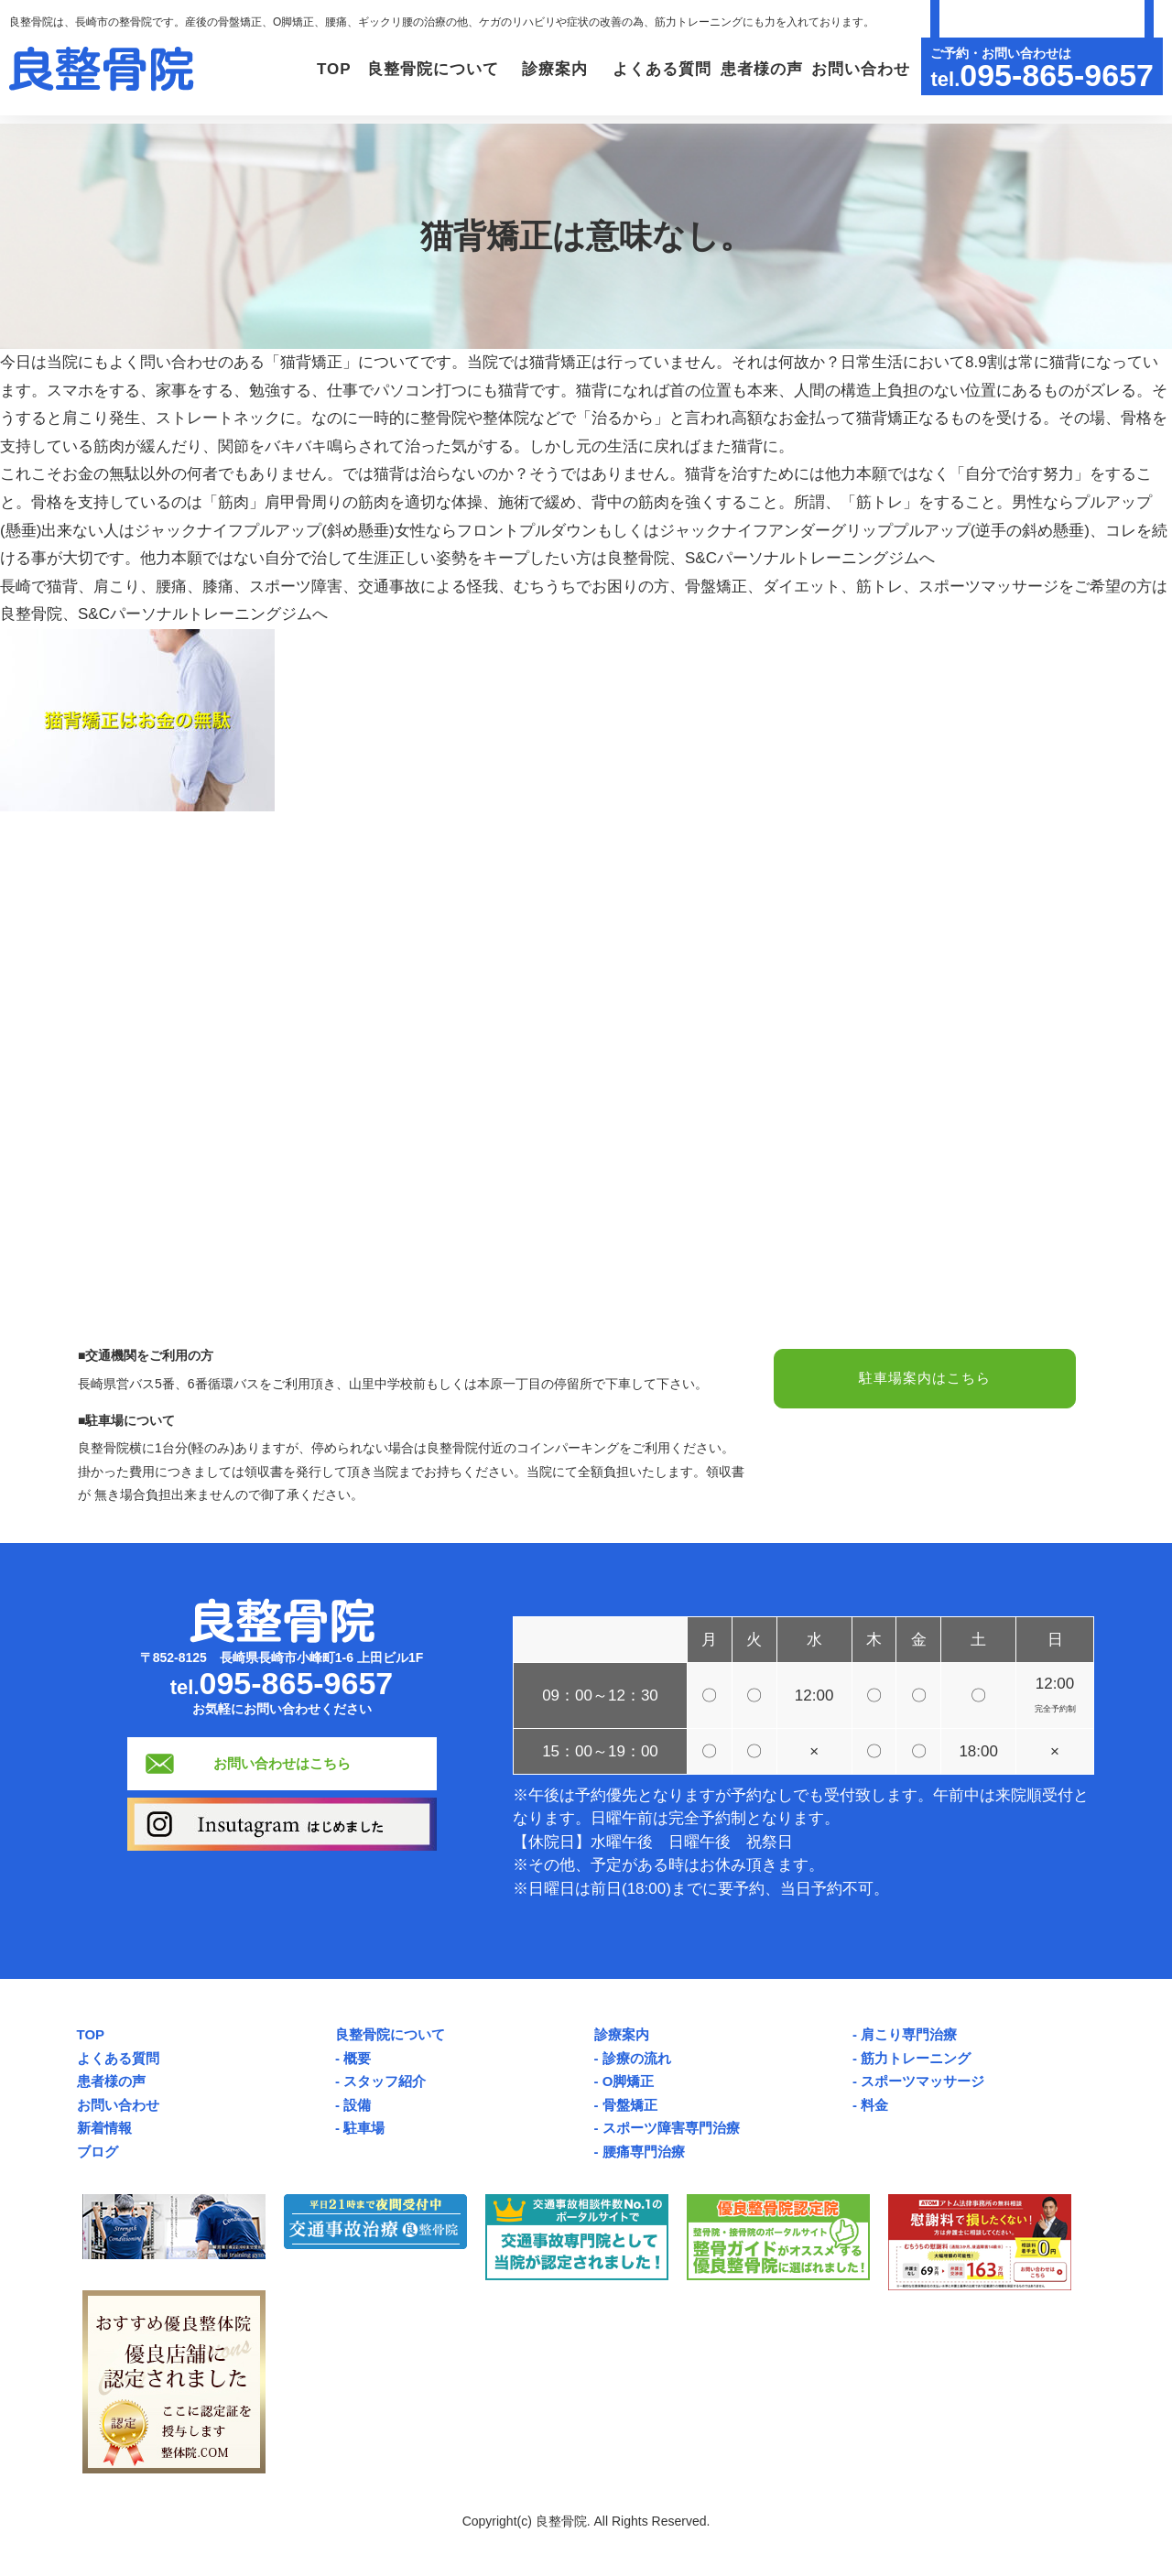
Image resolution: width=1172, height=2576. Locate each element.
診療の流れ (636, 2058)
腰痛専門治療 (643, 2151)
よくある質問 (636, 69)
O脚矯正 (628, 2081)
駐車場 (364, 2128)
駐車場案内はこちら (925, 1379)
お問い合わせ (855, 69)
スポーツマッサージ (922, 2081)
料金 (874, 2105)
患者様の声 (746, 69)
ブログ (97, 2151)
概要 (357, 2058)
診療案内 (621, 2034)
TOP (266, 69)
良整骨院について (390, 2034)
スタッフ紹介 (384, 2081)
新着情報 (104, 2128)
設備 (357, 2105)
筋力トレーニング (916, 2058)
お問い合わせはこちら (282, 1763)
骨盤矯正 (629, 2105)
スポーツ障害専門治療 (671, 2128)
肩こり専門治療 (909, 2034)
